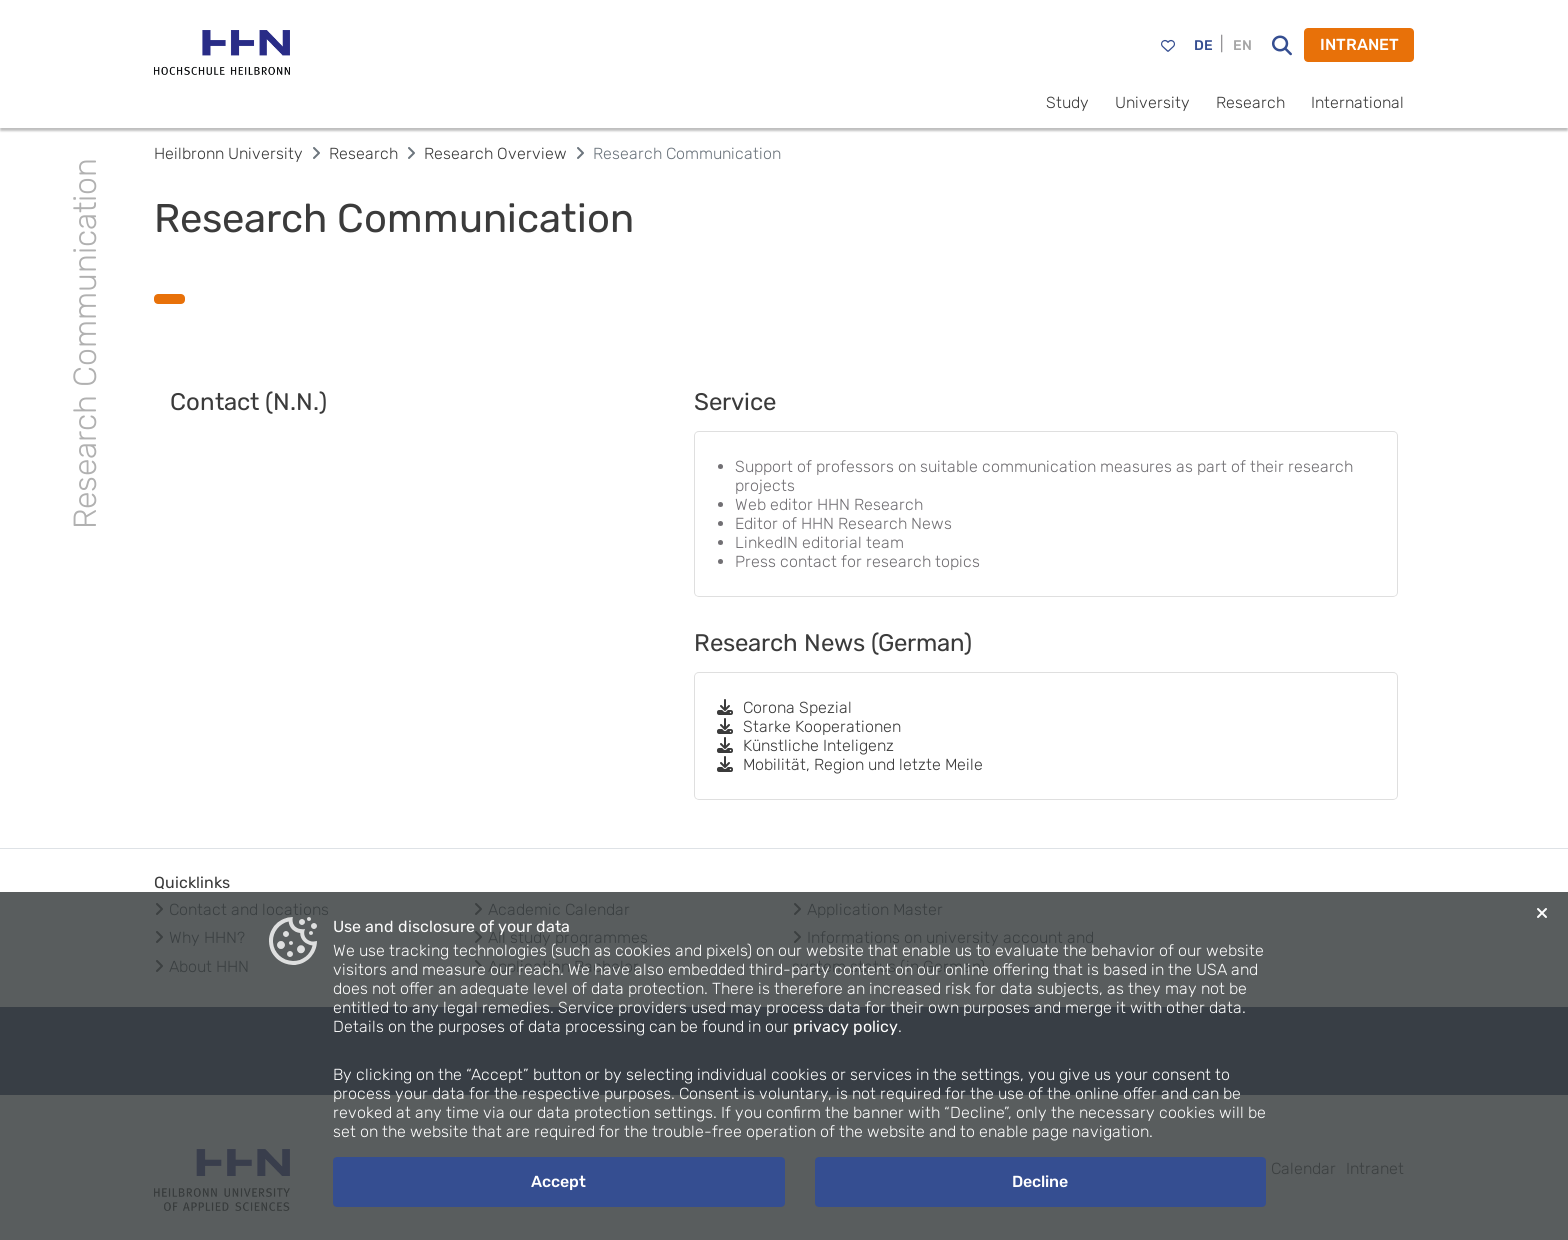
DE (1203, 45)
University (1152, 102)
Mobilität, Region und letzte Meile (849, 764)
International (1357, 102)
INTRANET (1359, 44)
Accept (558, 1181)
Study (1067, 102)
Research (1250, 102)
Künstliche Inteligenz (804, 745)
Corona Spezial (783, 707)
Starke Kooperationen (808, 726)
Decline (1040, 1181)
